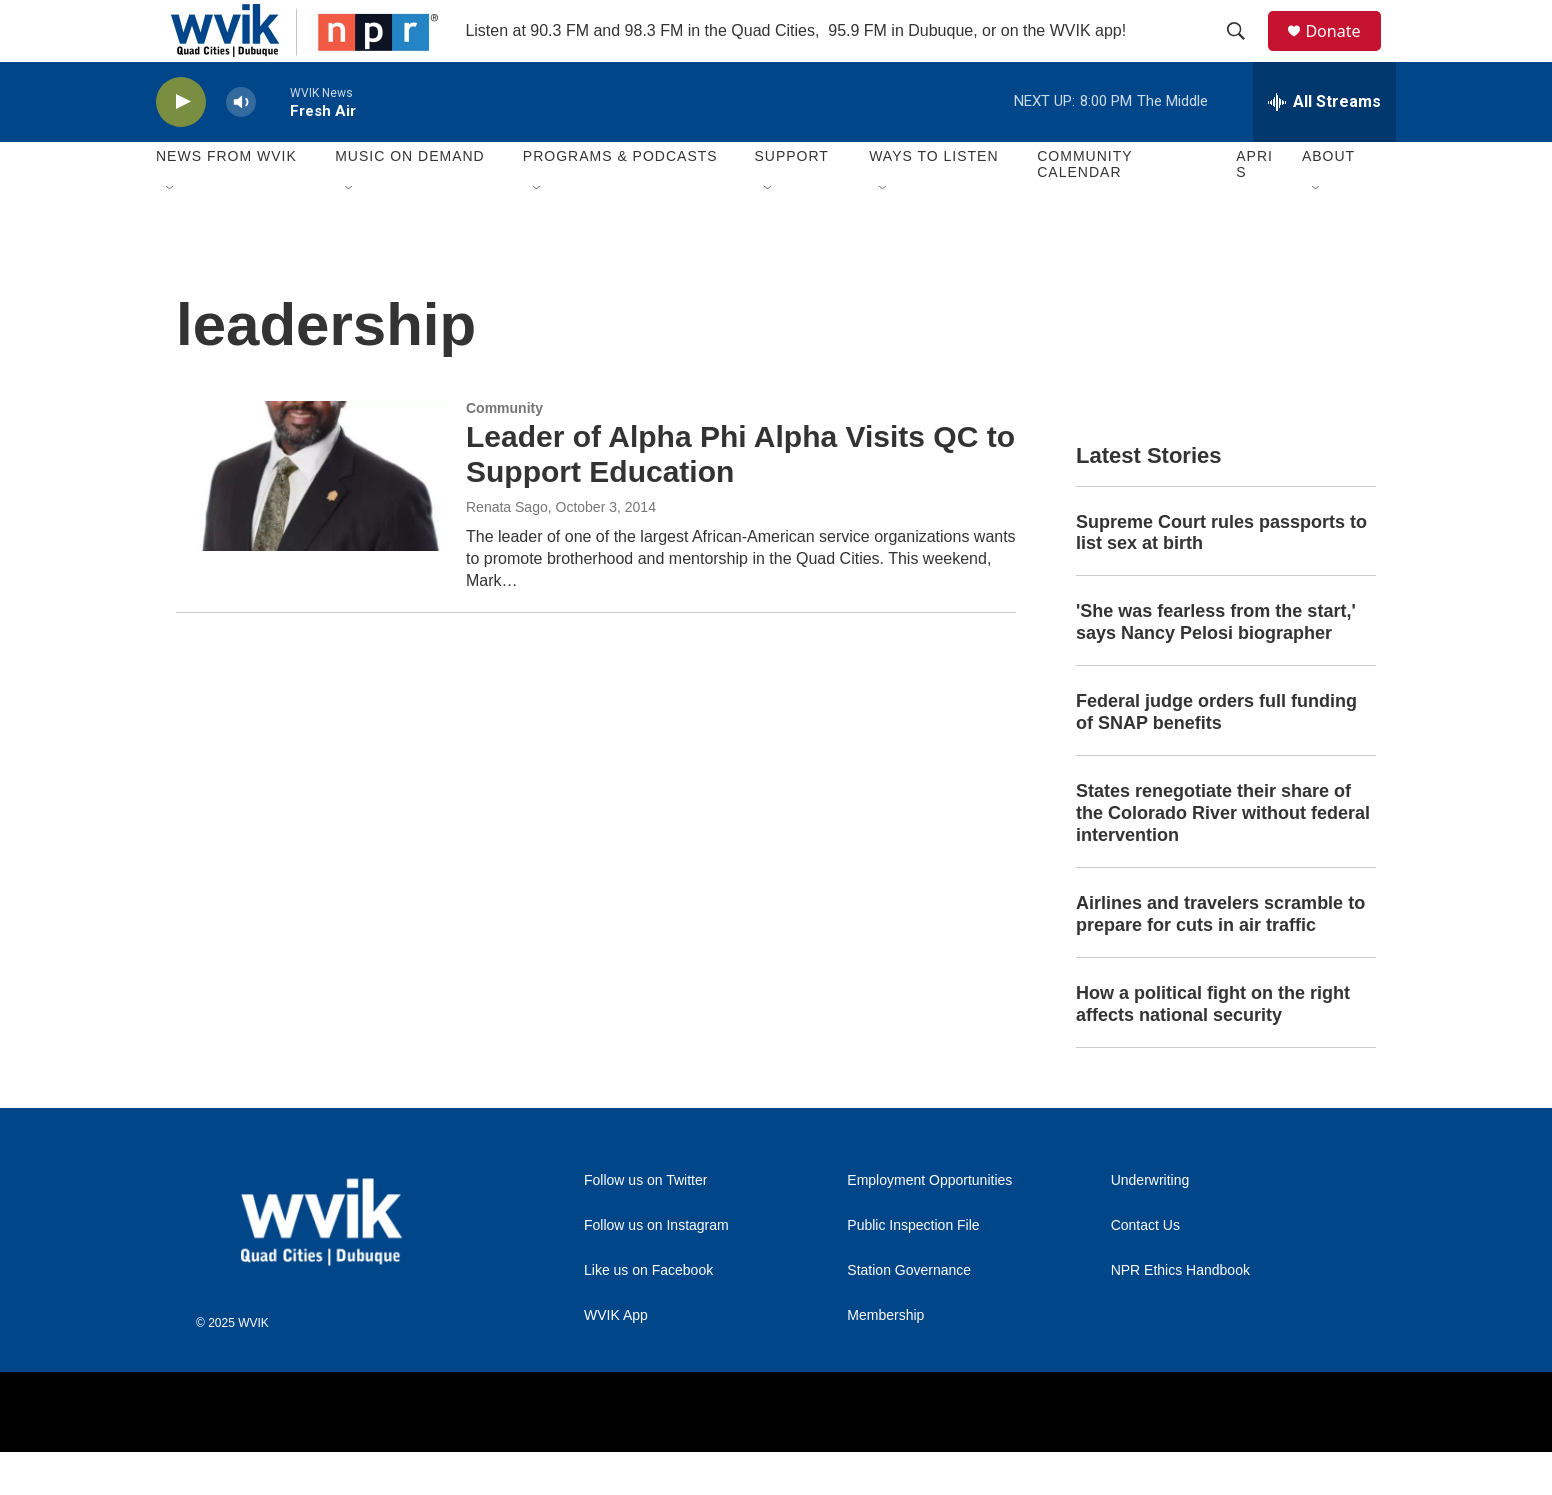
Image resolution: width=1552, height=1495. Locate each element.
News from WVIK (226, 200)
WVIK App (616, 1358)
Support (791, 200)
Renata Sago (507, 550)
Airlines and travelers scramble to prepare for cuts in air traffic (1220, 957)
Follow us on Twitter (645, 1223)
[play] (181, 145)
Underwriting (1150, 1223)
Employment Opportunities (929, 1223)
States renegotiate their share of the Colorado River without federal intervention (1223, 857)
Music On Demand (410, 200)
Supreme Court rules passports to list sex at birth (1221, 576)
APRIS (1254, 208)
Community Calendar (1084, 208)
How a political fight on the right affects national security (1213, 1047)
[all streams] (1324, 145)
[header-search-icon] (1245, 53)
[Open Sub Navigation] (171, 232)
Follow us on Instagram (656, 1268)
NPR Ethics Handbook (1180, 1313)
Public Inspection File (913, 1268)
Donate (1345, 52)
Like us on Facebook (648, 1313)
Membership (885, 1358)
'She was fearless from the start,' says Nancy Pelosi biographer (1216, 666)
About (1328, 200)
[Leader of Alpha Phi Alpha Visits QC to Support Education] (311, 519)
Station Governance (909, 1313)
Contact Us (1145, 1268)
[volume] (241, 145)
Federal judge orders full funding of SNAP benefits (1216, 756)
